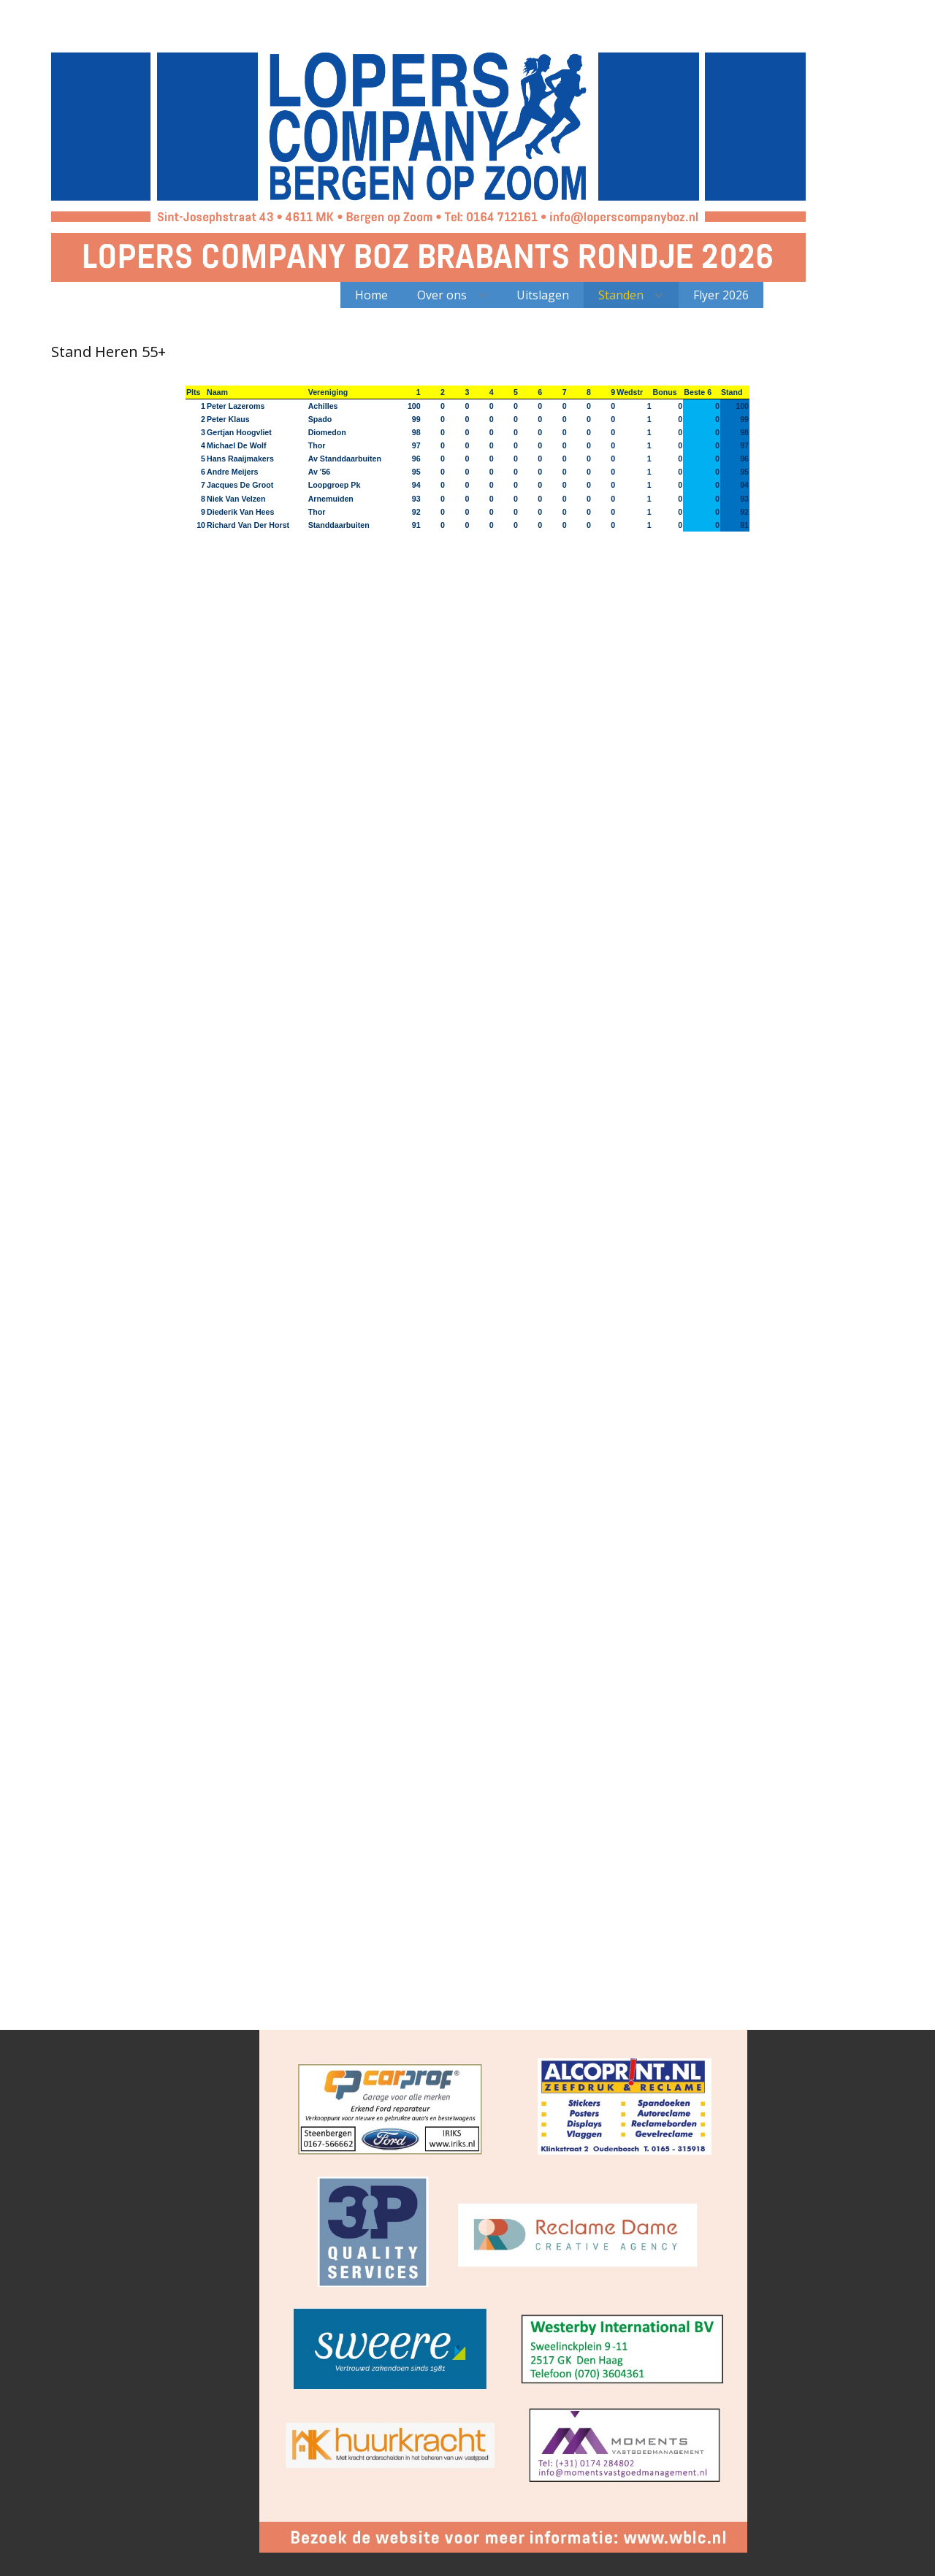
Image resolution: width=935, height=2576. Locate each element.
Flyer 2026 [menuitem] (721, 295)
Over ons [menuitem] (442, 295)
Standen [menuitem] (621, 295)
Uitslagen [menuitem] (542, 295)
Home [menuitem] (371, 295)
